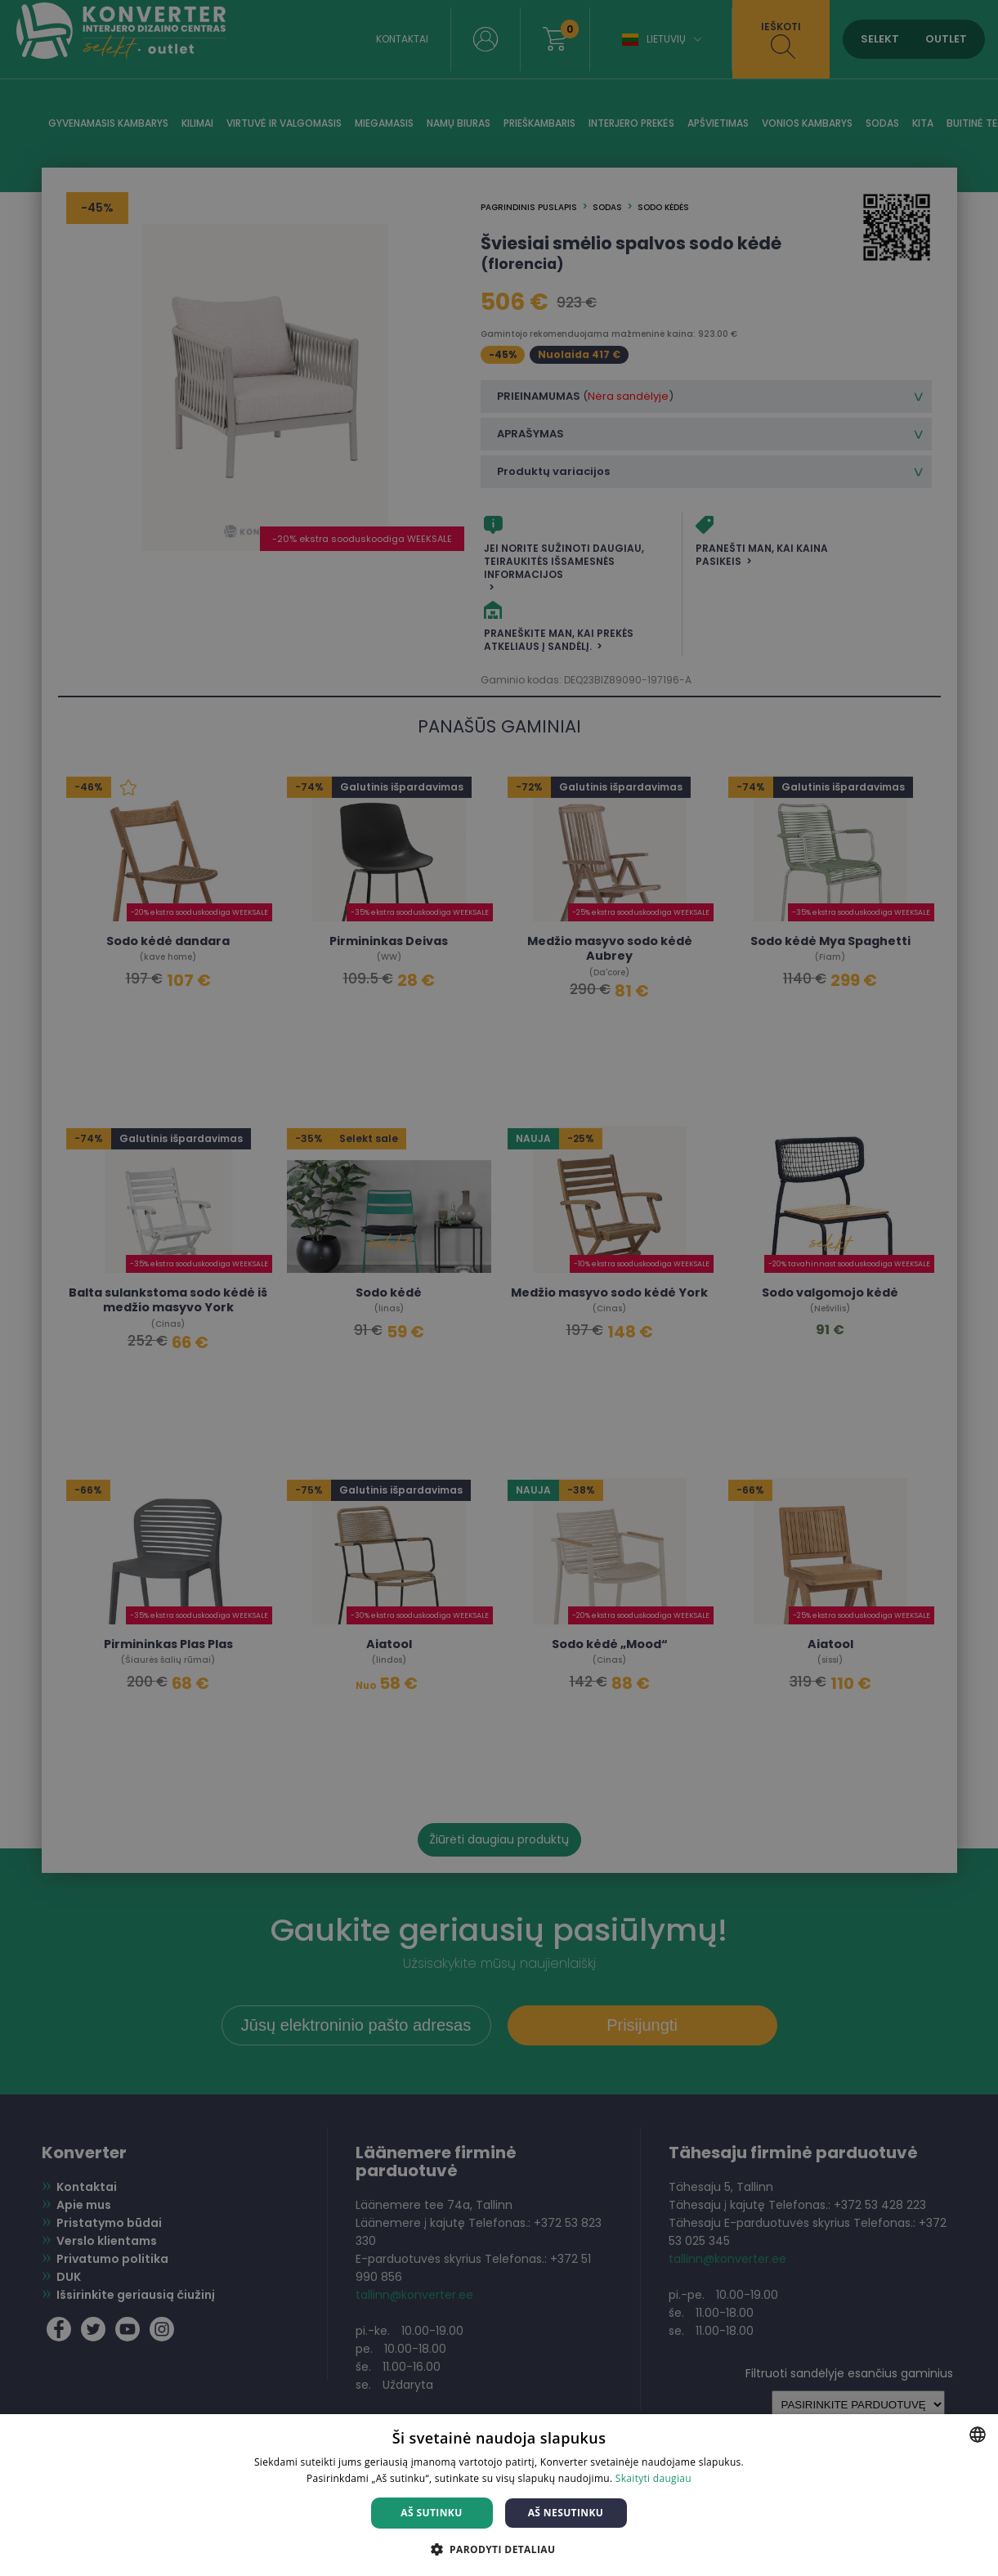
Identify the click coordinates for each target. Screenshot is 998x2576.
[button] (499, 2548)
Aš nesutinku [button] (566, 2513)
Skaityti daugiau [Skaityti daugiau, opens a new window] (653, 2478)
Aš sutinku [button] (431, 2513)
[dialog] (499, 1288)
